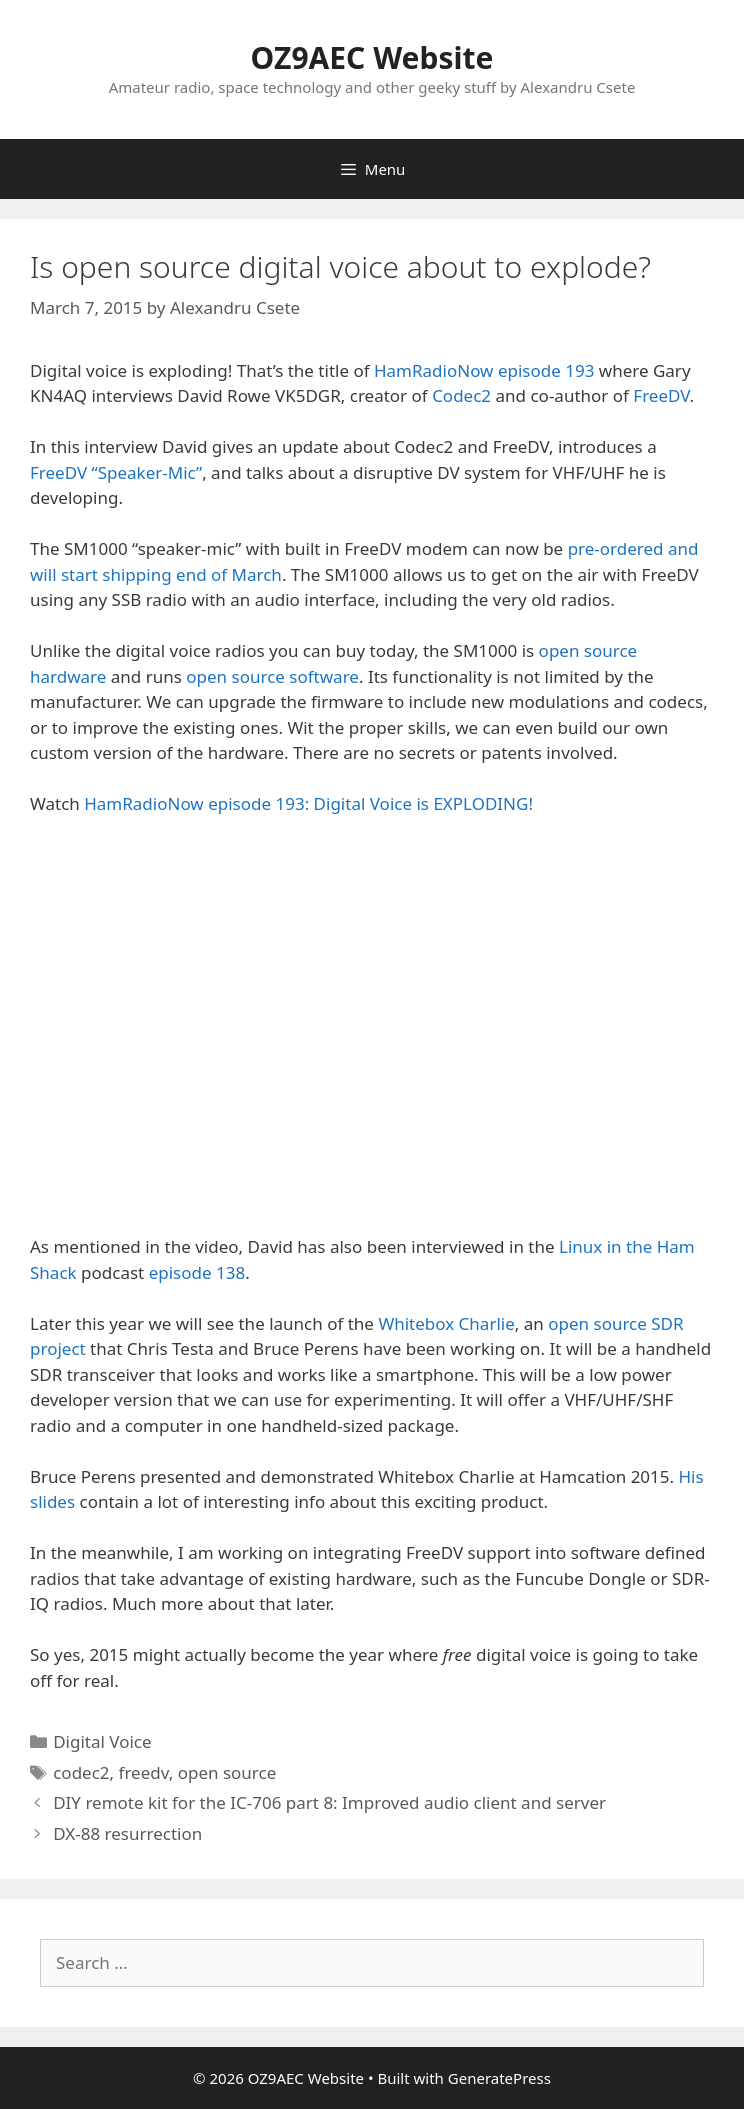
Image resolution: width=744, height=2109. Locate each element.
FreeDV (661, 395)
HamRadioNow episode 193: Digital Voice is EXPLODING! (308, 803)
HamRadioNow (434, 370)
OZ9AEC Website (372, 57)
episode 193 (546, 370)
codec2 (81, 1772)
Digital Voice (102, 1741)
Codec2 (461, 395)
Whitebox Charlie (446, 1323)
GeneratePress (499, 2078)
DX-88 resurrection (127, 1833)
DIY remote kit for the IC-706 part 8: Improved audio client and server (329, 1802)
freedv (144, 1772)
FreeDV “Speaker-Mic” (116, 472)
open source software (272, 676)
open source (227, 1772)
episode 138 (197, 1272)
